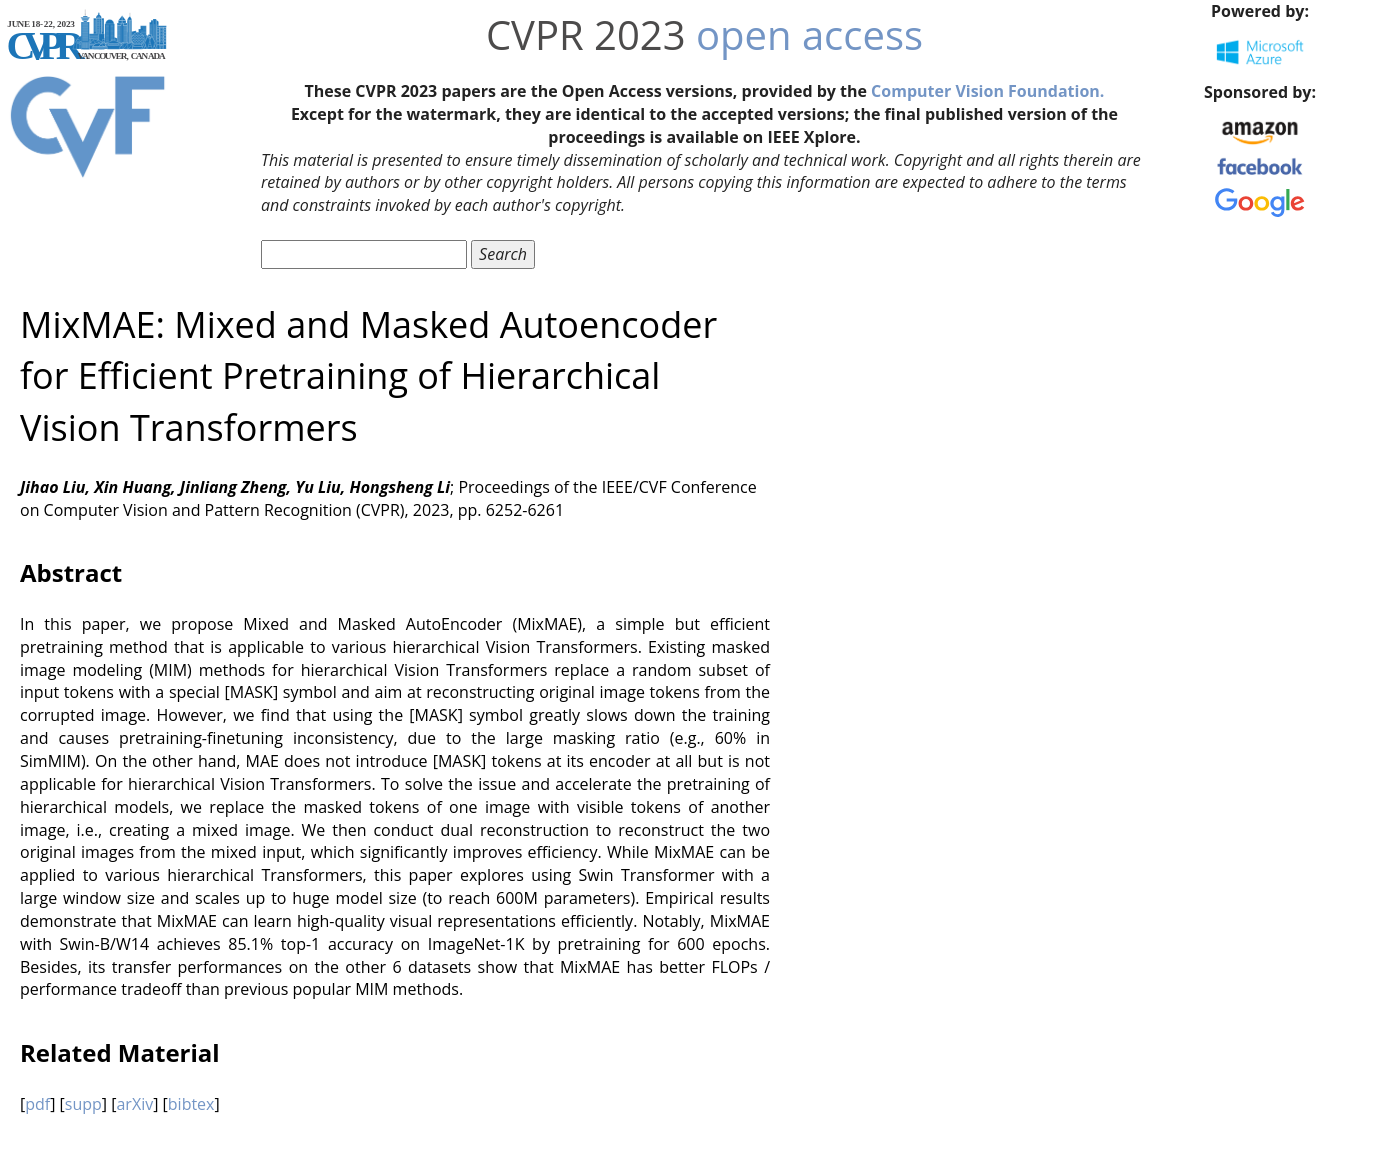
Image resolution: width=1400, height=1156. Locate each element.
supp (83, 1104)
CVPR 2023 (586, 34)
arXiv (134, 1104)
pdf (37, 1104)
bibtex (191, 1104)
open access (809, 34)
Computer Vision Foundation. (987, 91)
